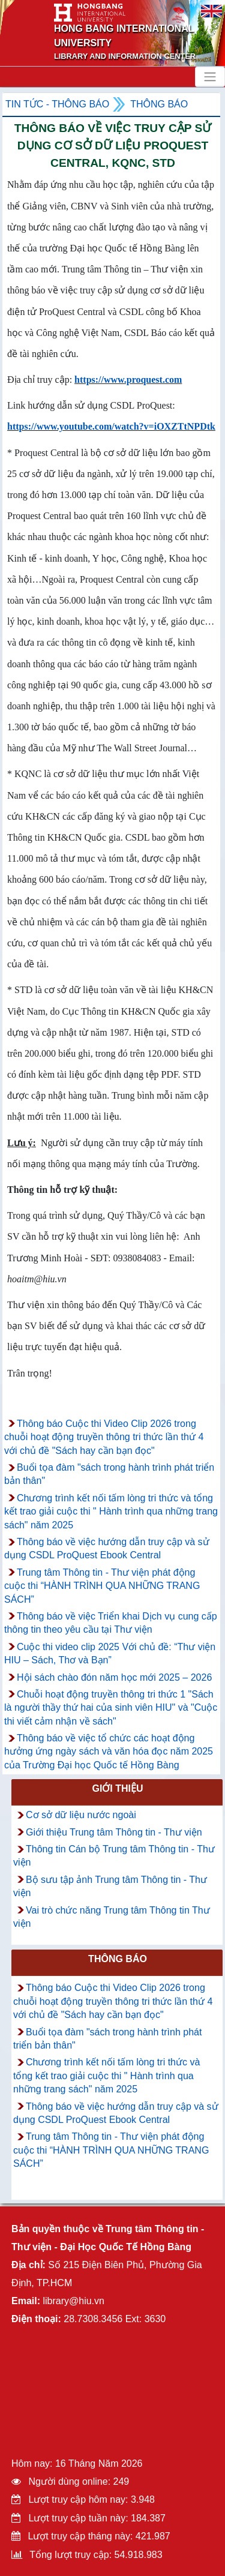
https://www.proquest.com (128, 379)
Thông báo (159, 104)
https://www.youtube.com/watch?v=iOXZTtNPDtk (111, 426)
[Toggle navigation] (210, 77)
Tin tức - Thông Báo (57, 104)
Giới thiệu (117, 1788)
